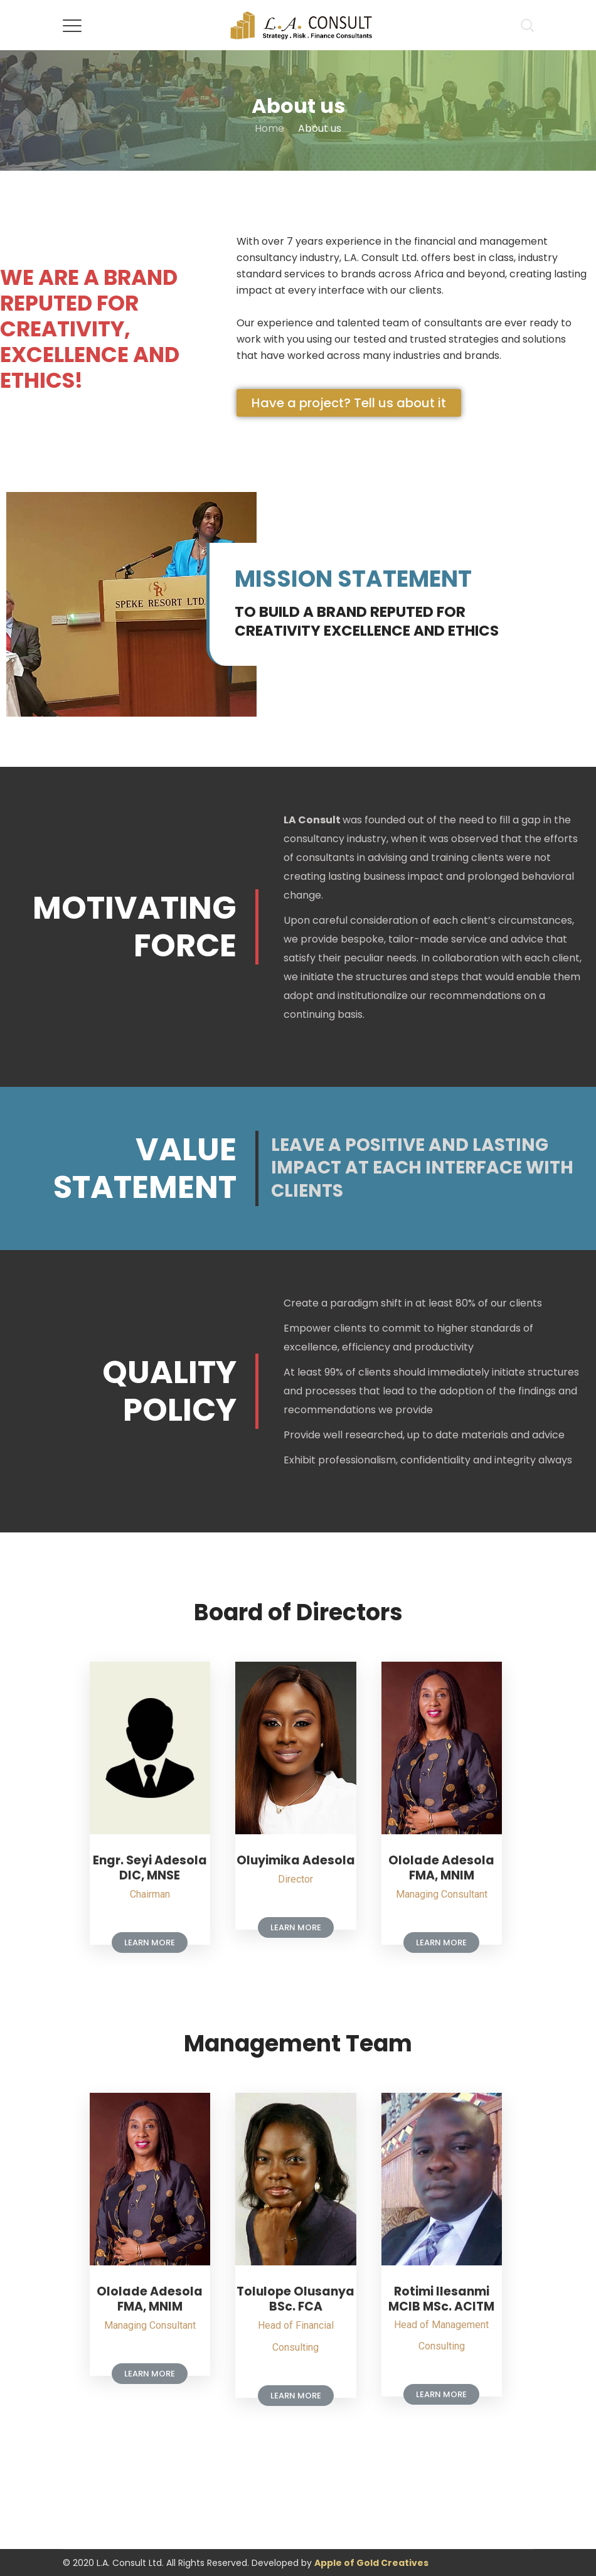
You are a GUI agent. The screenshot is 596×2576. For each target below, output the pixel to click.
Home (269, 128)
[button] (349, 403)
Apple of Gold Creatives (371, 2563)
